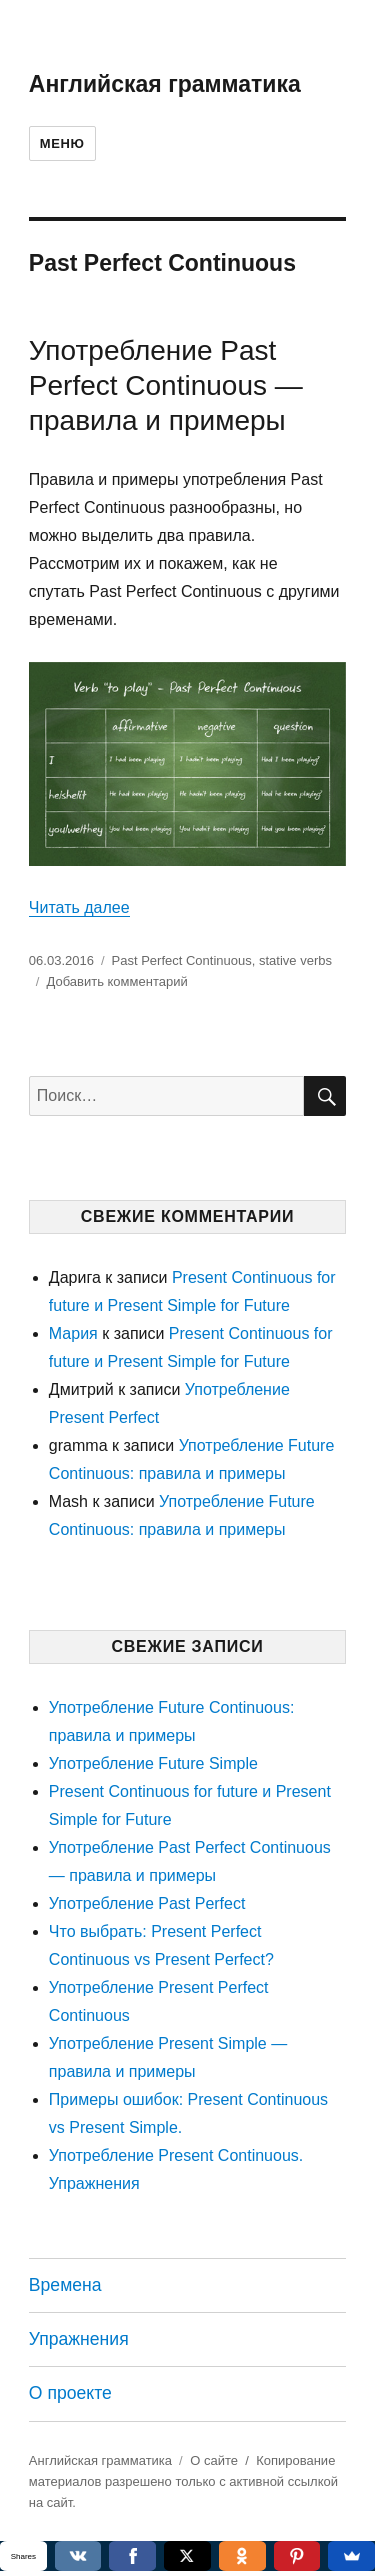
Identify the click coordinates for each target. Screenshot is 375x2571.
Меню (62, 143)
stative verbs (295, 960)
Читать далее (79, 907)
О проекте (70, 2393)
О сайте (214, 2460)
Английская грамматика (165, 84)
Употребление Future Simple (153, 1763)
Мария (73, 1333)
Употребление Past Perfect (147, 1903)
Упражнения (79, 2339)
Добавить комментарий (116, 981)
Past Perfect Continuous (182, 960)
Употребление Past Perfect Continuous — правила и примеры (166, 385)
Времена (65, 2285)
